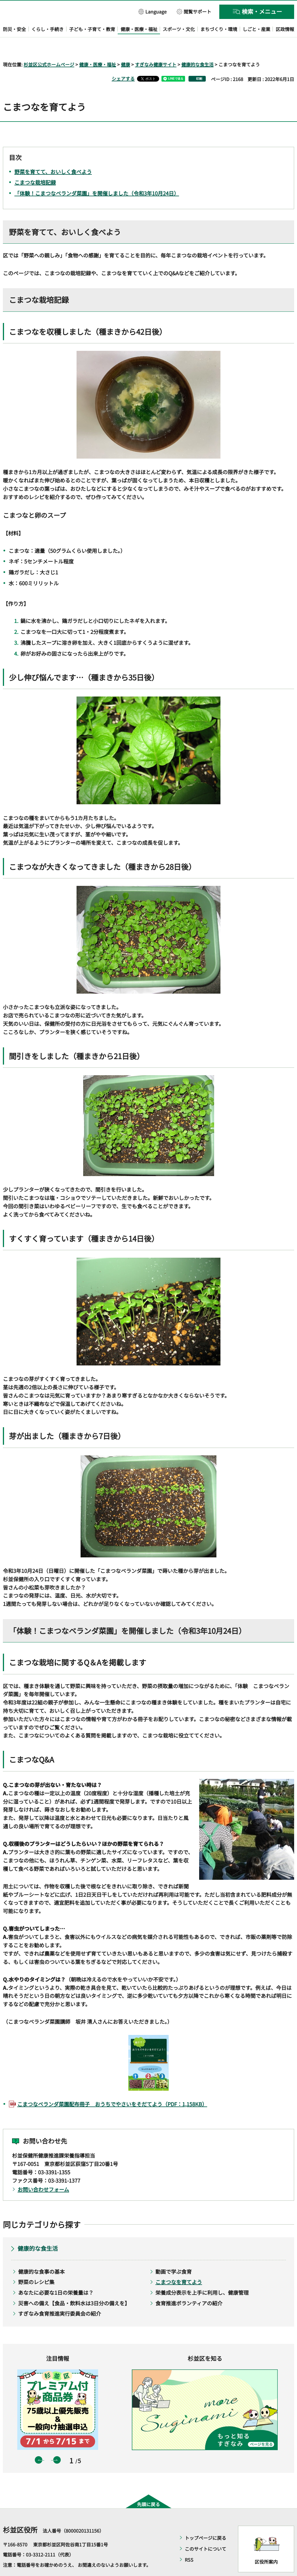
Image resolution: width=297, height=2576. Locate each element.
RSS (189, 2543)
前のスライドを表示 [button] (38, 2443)
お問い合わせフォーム (43, 2173)
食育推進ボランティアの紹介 (188, 2286)
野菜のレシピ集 (36, 2265)
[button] (153, 11)
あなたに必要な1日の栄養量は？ (56, 2275)
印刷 (199, 62)
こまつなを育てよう (178, 2265)
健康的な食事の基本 (41, 2254)
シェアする (123, 61)
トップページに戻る (205, 2521)
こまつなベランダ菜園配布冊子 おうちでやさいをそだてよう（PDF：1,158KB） (112, 2087)
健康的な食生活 (197, 47)
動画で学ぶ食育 (173, 2254)
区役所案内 (266, 2545)
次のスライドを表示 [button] (57, 2443)
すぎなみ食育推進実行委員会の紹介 (59, 2297)
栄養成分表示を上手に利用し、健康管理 (202, 2275)
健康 (125, 47)
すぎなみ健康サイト (155, 47)
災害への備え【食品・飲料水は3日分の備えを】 (74, 2286)
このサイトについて (205, 2532)
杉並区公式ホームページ (49, 47)
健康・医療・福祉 (97, 47)
